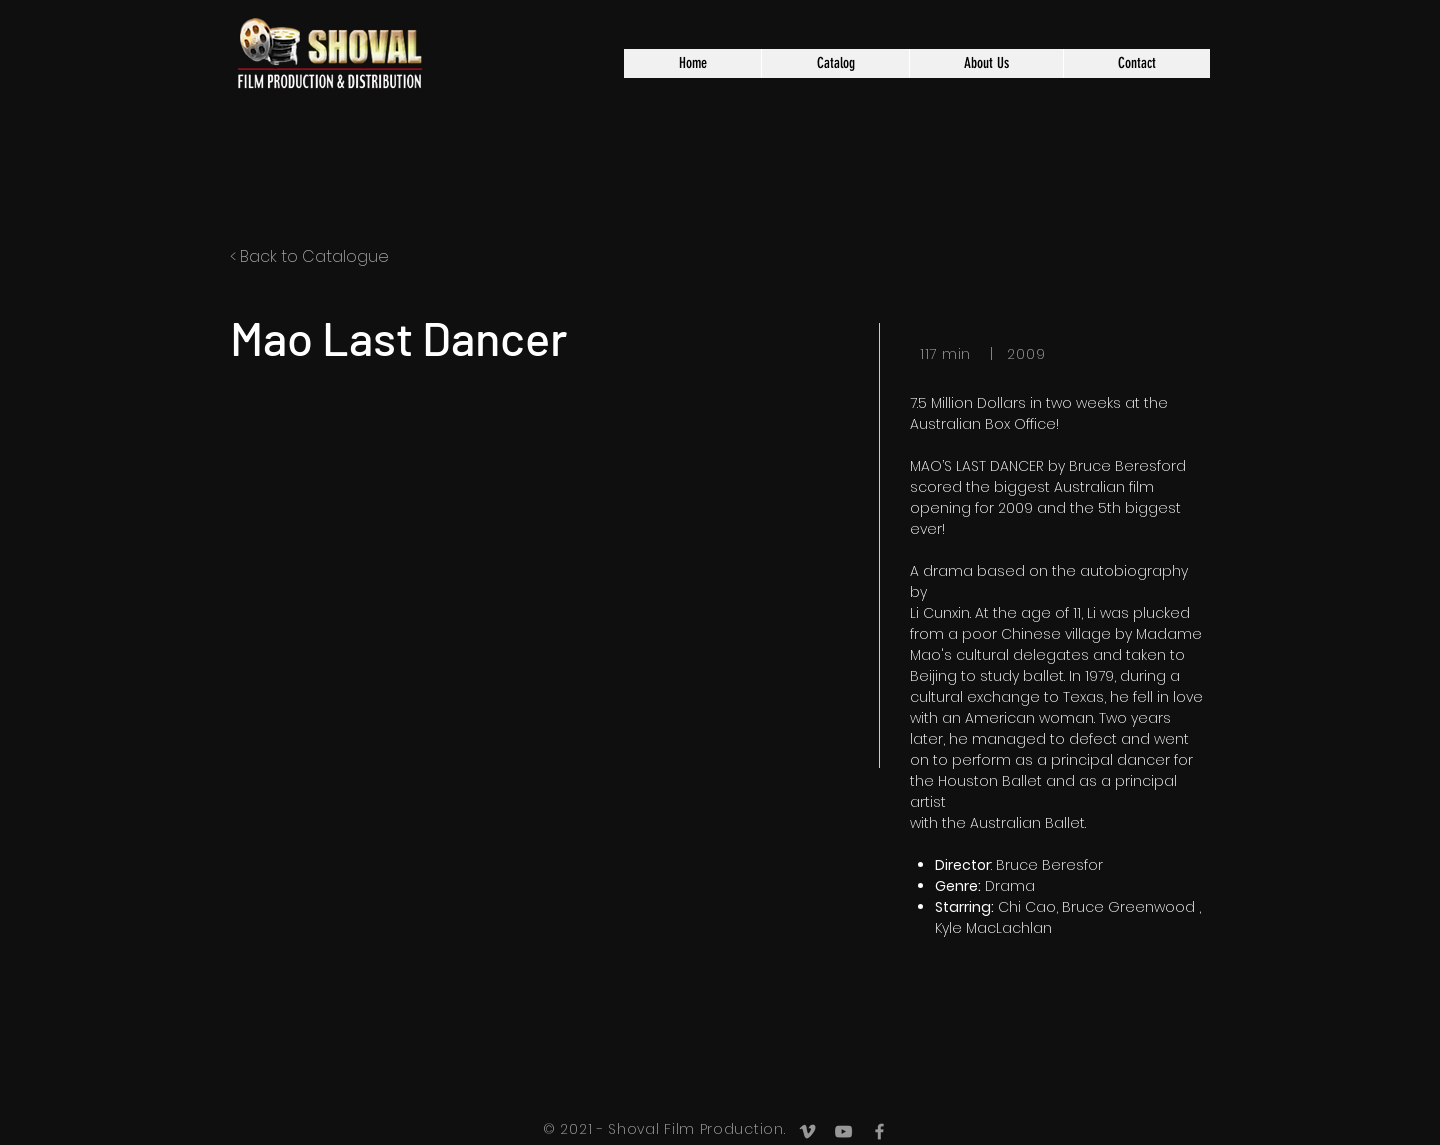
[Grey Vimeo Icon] (807, 1131)
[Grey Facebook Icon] (879, 1131)
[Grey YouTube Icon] (843, 1131)
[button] (835, 63)
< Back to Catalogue (309, 256)
